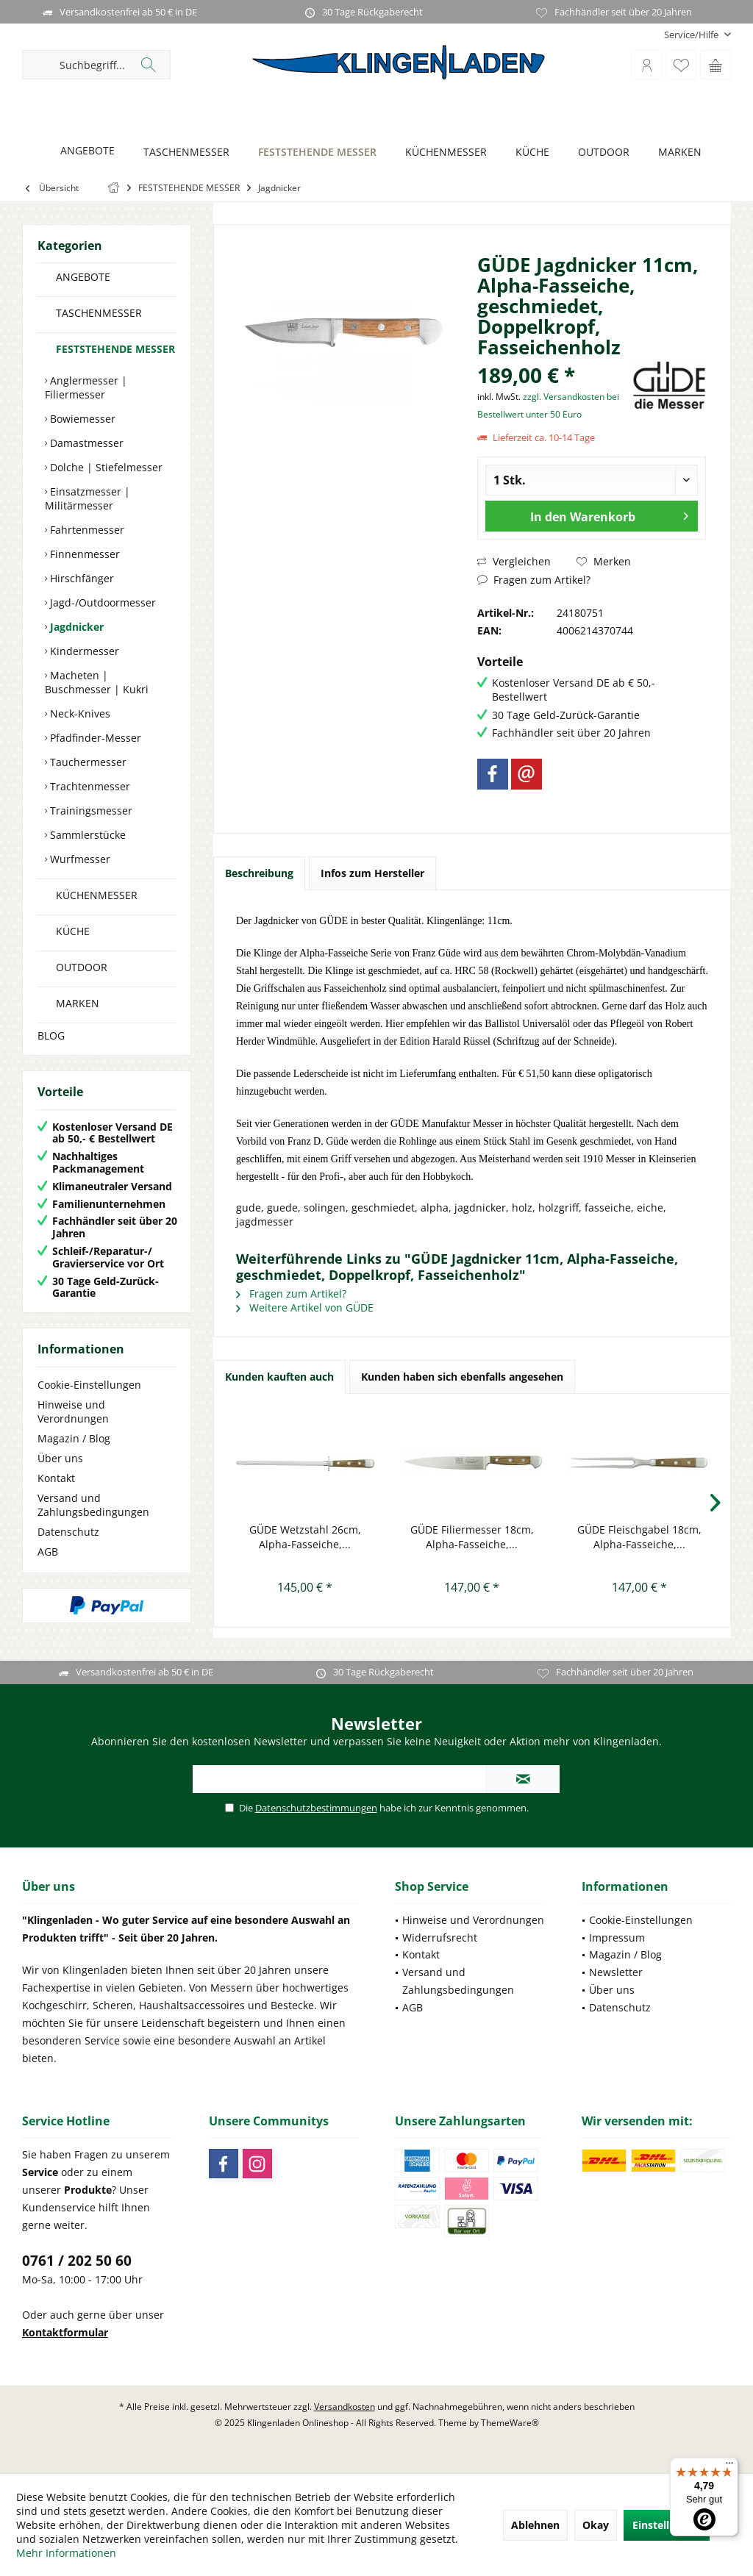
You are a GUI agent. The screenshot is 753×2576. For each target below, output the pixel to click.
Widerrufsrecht (439, 1937)
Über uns (60, 1458)
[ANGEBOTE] (83, 151)
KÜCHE (73, 931)
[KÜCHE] (528, 152)
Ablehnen (535, 2525)
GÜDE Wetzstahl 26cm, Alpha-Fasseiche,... (305, 1537)
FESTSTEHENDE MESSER (115, 349)
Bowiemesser (81, 419)
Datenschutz (68, 1532)
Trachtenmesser (88, 786)
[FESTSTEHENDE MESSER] (313, 152)
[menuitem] (692, 35)
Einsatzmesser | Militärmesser (87, 498)
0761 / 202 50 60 (77, 2260)
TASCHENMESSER (99, 313)
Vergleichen (514, 561)
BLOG (51, 1035)
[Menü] (729, 2466)
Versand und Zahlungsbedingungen (93, 1505)
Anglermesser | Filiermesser (86, 387)
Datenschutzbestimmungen (316, 1807)
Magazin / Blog (74, 1438)
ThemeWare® (510, 2422)
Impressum (617, 1937)
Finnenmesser (83, 554)
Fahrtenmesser (85, 530)
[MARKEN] (676, 152)
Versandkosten (344, 2406)
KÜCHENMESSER (97, 895)
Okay (595, 2525)
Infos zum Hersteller (372, 873)
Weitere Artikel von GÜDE (305, 1307)
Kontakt (56, 1478)
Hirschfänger (80, 578)
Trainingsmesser (89, 810)
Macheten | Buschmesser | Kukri (97, 682)
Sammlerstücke (86, 835)
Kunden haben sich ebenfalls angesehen (462, 1377)
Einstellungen (666, 2525)
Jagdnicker (75, 627)
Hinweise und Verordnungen (73, 1411)
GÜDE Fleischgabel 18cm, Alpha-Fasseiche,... (639, 1537)
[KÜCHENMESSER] (442, 152)
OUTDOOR (81, 967)
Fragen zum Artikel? (533, 580)
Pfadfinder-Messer (94, 738)
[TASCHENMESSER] (182, 152)
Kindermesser (83, 651)
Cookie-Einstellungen (89, 1385)
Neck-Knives (78, 713)
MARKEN (77, 1003)
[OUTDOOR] (600, 152)
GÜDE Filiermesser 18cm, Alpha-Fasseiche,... (472, 1537)
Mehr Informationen (66, 2553)
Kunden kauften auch (279, 1377)
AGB (48, 1552)
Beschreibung (259, 873)
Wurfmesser (78, 859)
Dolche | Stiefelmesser (105, 467)
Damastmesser (85, 443)
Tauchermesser (86, 762)
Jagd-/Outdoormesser (101, 602)
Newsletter (616, 1972)
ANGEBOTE (83, 277)
